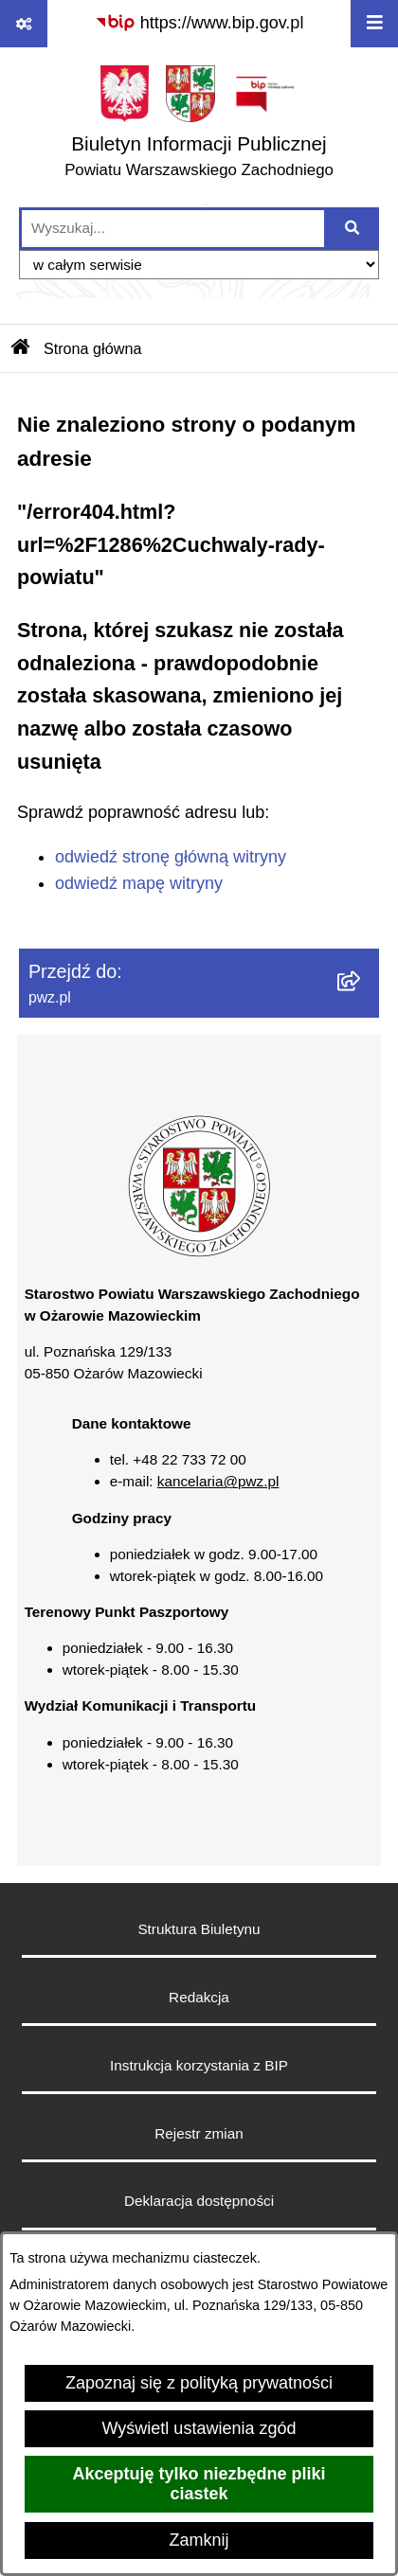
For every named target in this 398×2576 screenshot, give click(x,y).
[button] (199, 1252)
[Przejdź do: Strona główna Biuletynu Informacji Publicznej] (20, 348)
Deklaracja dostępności (199, 2201)
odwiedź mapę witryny (139, 883)
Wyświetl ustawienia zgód (199, 2428)
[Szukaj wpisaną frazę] (353, 228)
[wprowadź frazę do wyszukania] (173, 228)
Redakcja (199, 1997)
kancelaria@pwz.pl (218, 1481)
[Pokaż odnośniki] (23, 23)
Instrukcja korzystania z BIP (199, 2065)
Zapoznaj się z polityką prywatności (199, 2382)
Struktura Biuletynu (198, 1929)
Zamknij (198, 2540)
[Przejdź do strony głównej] (199, 126)
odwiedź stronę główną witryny (170, 856)
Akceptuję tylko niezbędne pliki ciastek (198, 2483)
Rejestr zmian (199, 2133)
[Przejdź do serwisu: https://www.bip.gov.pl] (199, 23)
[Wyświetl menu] (374, 23)
